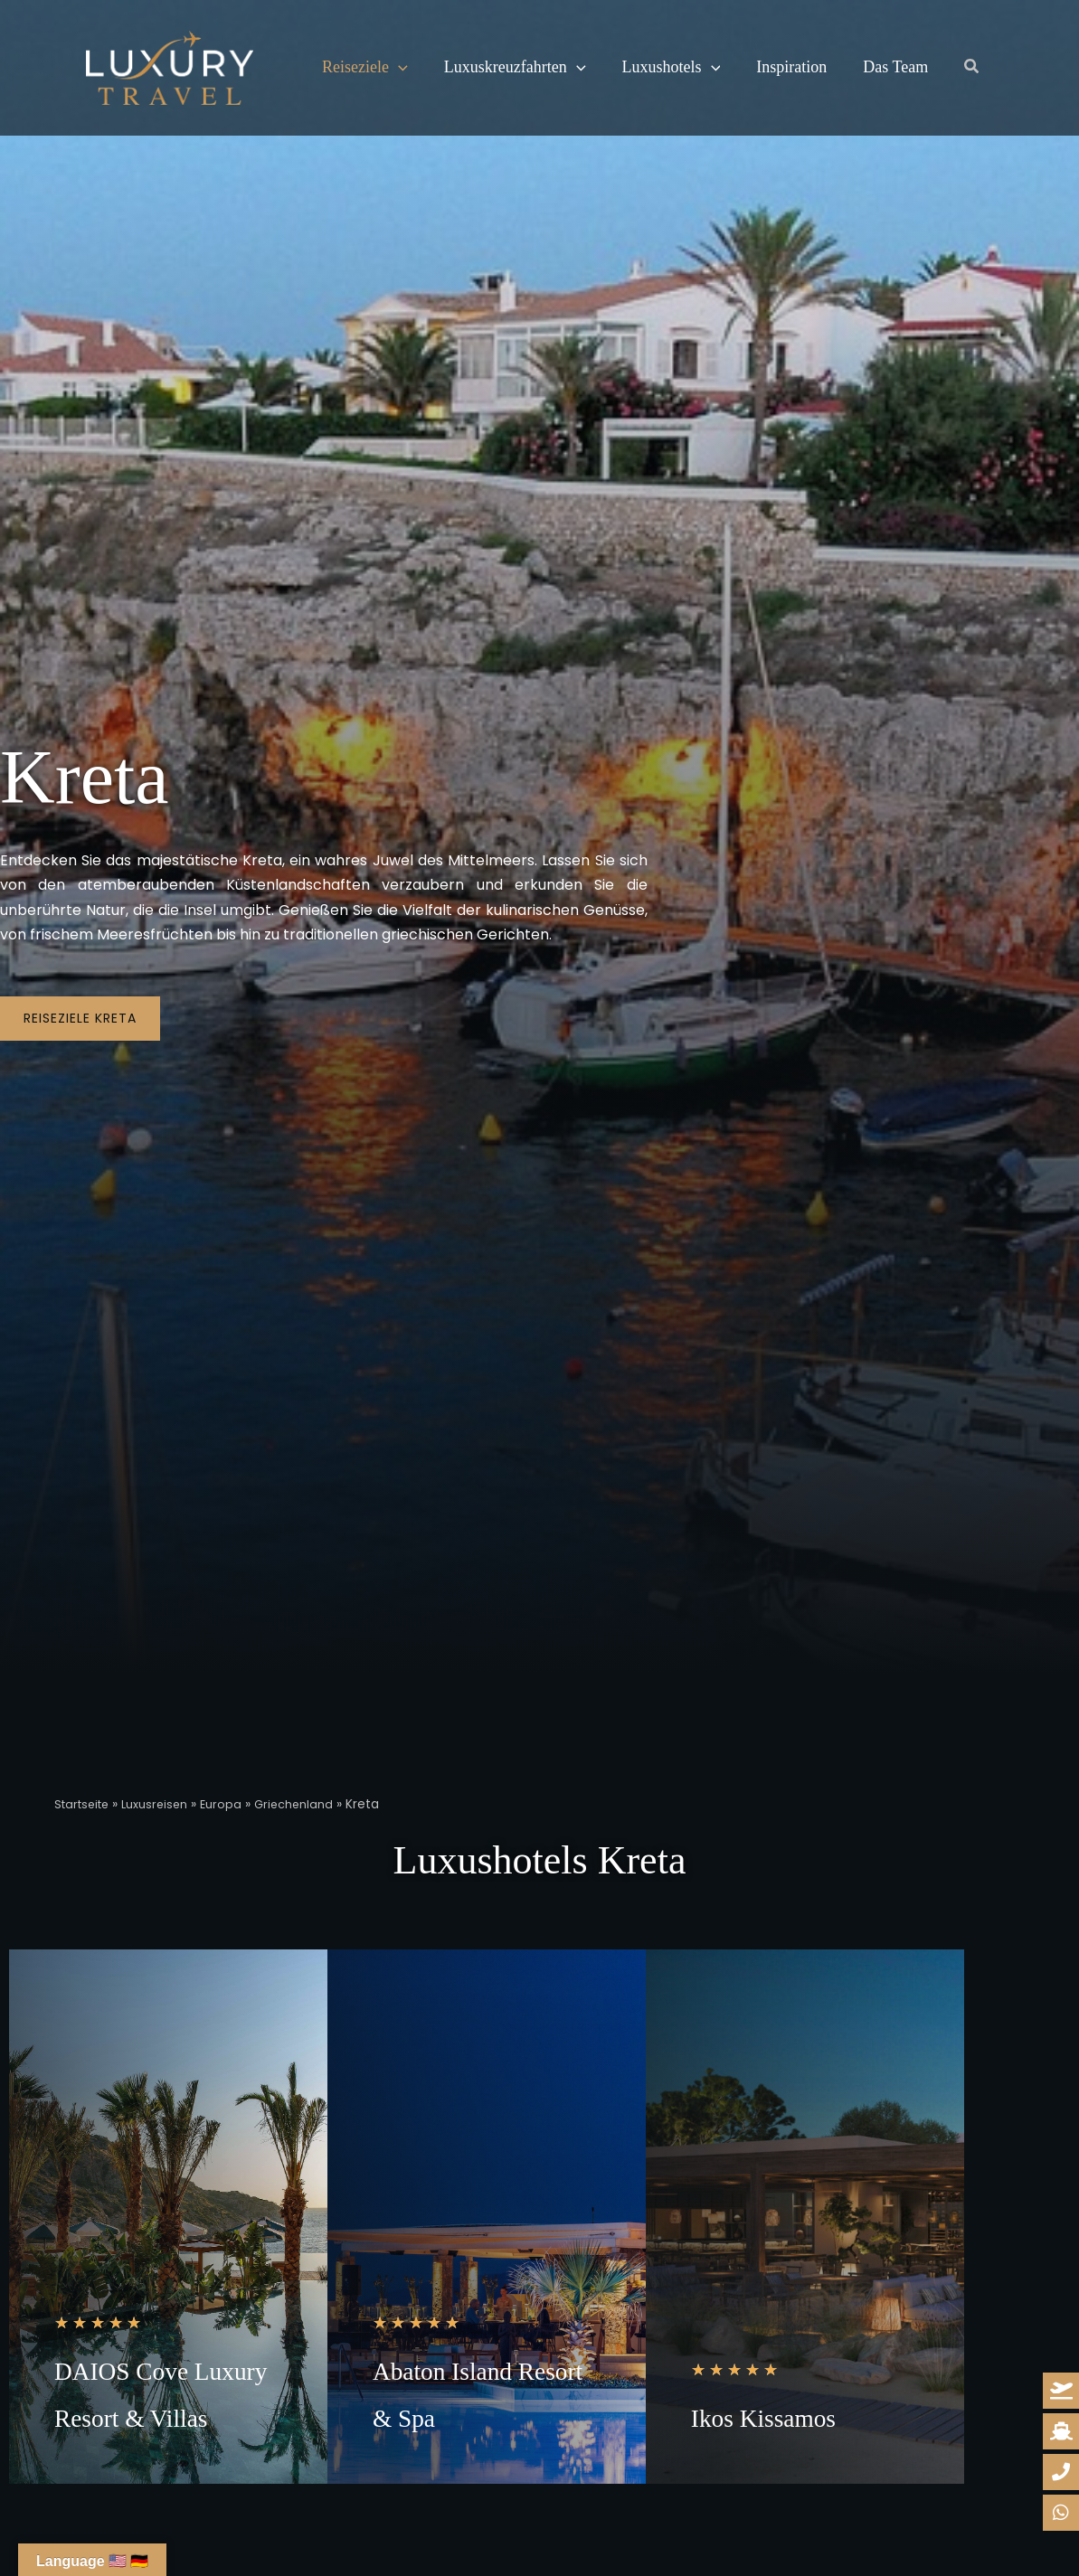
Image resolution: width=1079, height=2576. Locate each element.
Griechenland (306, 1804)
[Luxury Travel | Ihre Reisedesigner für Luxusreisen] (169, 66)
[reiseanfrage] (1061, 2391)
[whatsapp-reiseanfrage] (1061, 2472)
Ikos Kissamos (797, 2461)
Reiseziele (363, 68)
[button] (396, 68)
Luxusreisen (163, 1804)
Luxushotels (662, 68)
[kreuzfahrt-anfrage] (1061, 2431)
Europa (232, 1804)
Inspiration (778, 67)
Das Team (879, 67)
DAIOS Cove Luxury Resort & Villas (159, 2414)
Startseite (85, 1804)
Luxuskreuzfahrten (510, 68)
